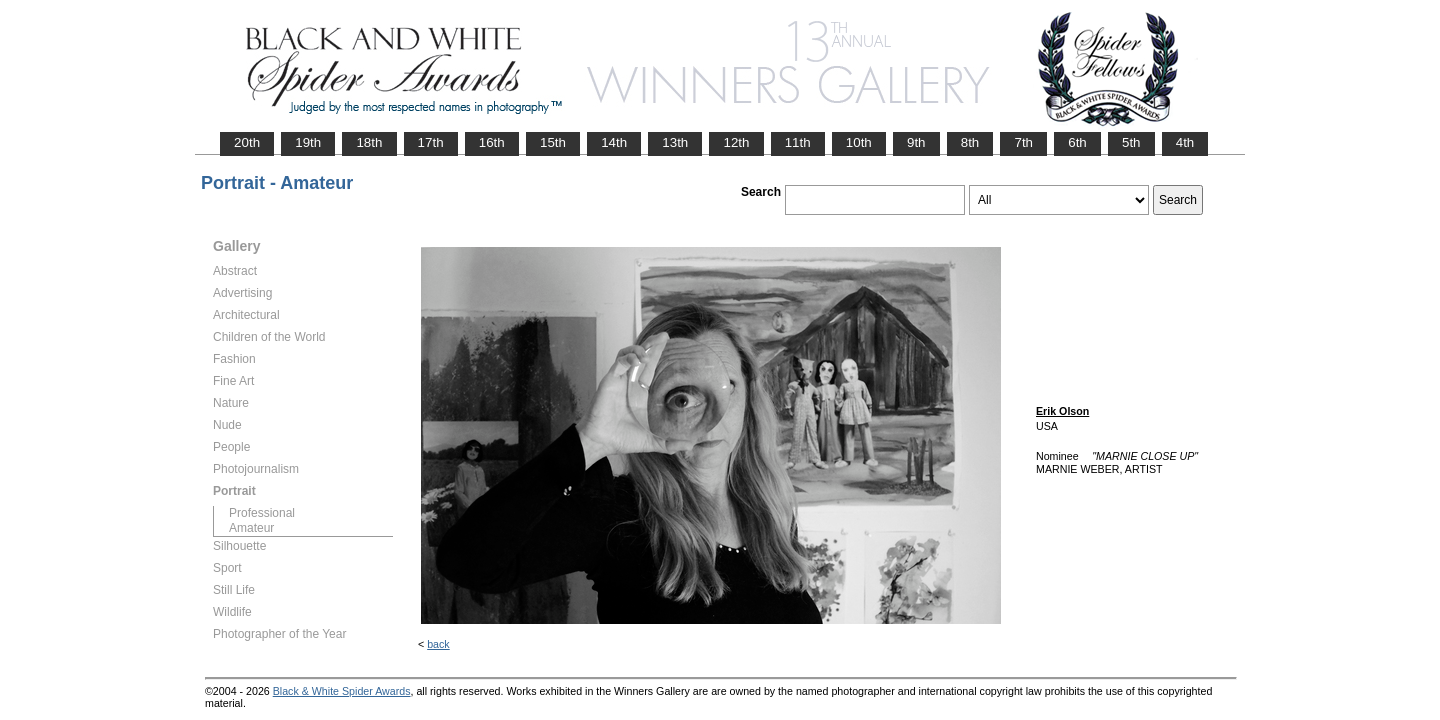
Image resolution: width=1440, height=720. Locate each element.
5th (1131, 142)
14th (614, 142)
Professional (262, 513)
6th (1077, 142)
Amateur (251, 528)
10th (859, 142)
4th (1185, 142)
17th (431, 142)
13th (675, 142)
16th (492, 142)
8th (970, 142)
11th (798, 142)
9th (916, 142)
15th (553, 142)
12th (736, 142)
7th (1023, 142)
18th (369, 142)
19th (308, 142)
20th (247, 142)
